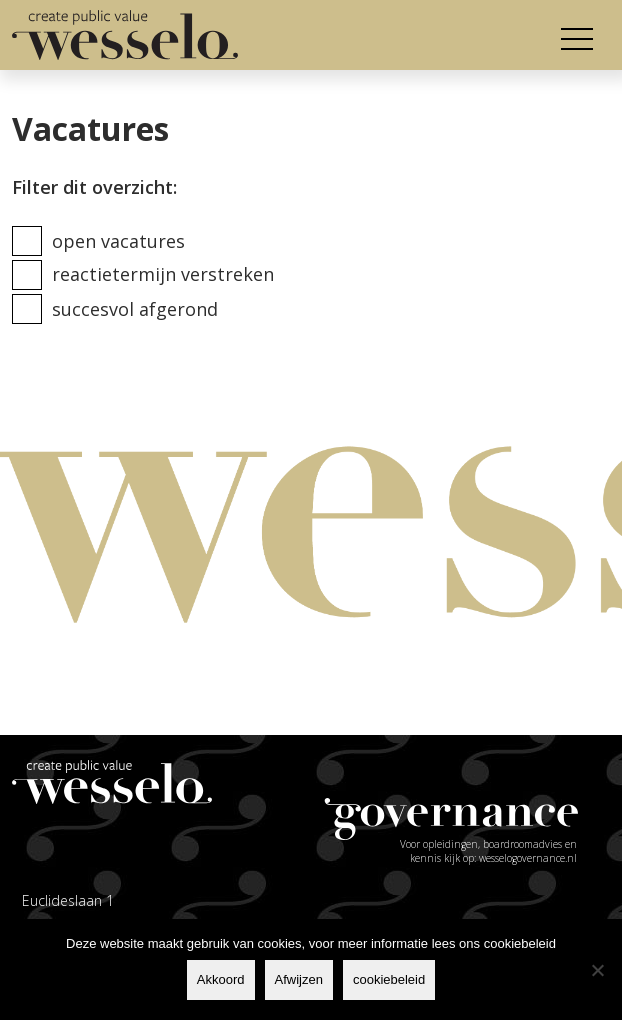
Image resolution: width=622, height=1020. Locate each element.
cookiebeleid (389, 979)
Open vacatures (118, 241)
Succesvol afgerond (135, 309)
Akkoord (221, 979)
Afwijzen (299, 979)
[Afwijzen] (597, 970)
